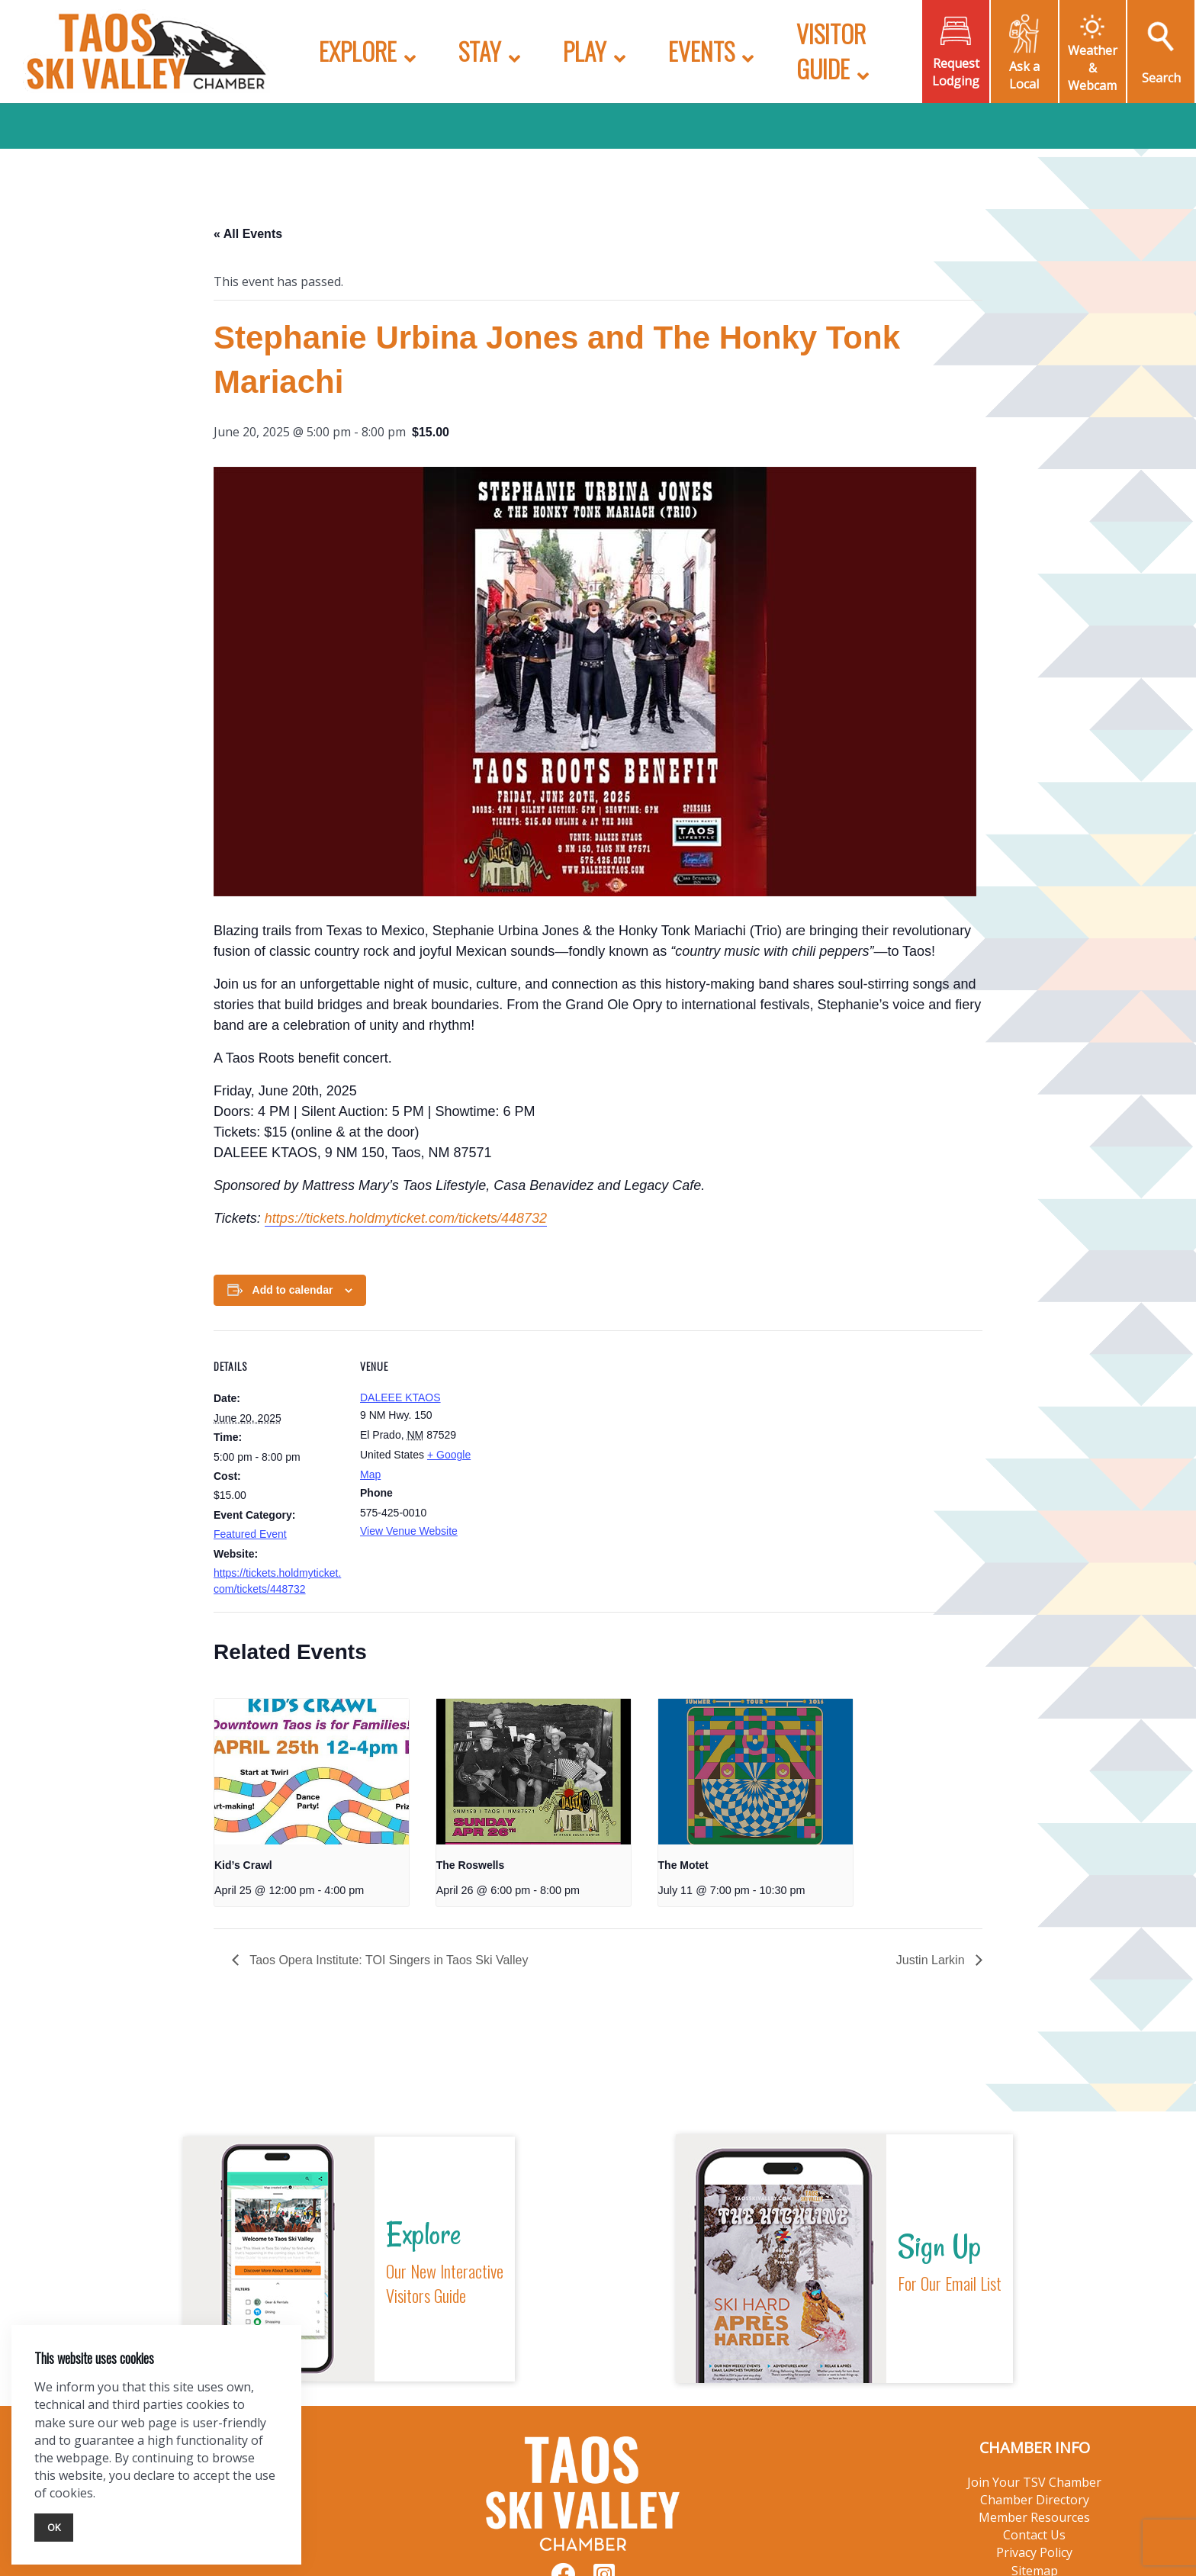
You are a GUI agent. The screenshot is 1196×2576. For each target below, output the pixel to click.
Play (584, 51)
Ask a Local (1024, 75)
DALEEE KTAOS (400, 1397)
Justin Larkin (932, 1960)
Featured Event (250, 1534)
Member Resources (1034, 2517)
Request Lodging (955, 72)
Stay (479, 51)
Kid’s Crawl (243, 1865)
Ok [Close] (53, 2527)
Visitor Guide (831, 50)
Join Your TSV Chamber (1034, 2482)
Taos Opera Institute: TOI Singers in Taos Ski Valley (387, 1960)
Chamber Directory (1034, 2499)
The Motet (683, 1865)
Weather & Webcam (1092, 68)
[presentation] (311, 1771)
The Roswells (470, 1865)
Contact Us (1034, 2534)
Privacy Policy (1034, 2552)
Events (701, 51)
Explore (358, 51)
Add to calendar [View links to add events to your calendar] (292, 1290)
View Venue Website (409, 1531)
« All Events (248, 233)
